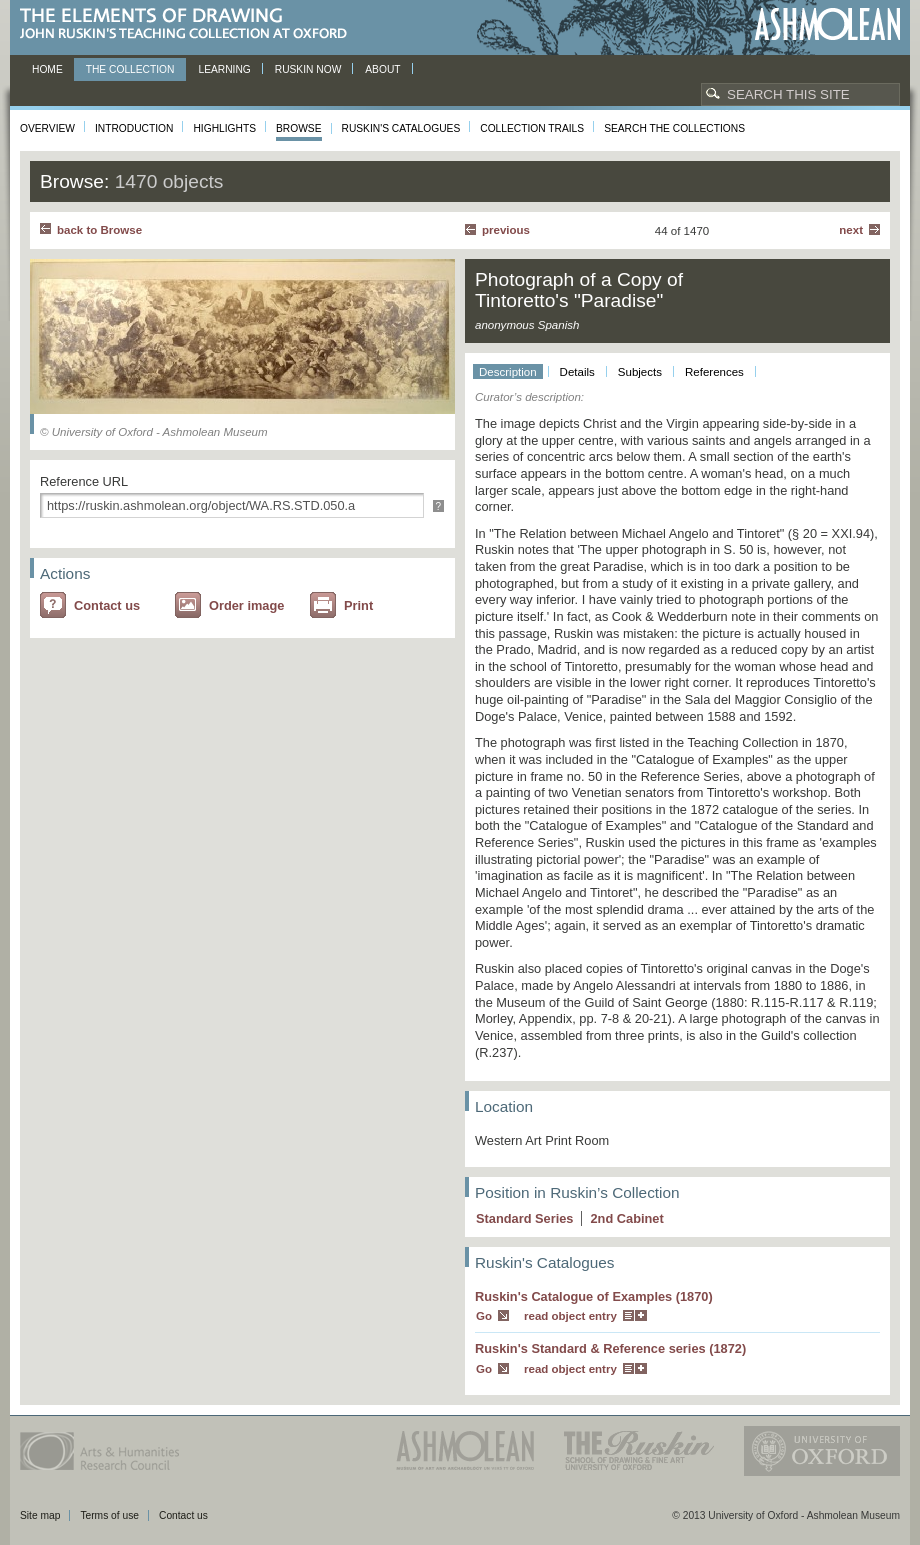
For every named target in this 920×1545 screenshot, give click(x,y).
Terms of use (109, 1515)
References (714, 372)
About (382, 69)
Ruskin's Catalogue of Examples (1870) (594, 1296)
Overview (47, 128)
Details (577, 372)
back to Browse (99, 230)
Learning (224, 69)
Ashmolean (827, 24)
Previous (506, 230)
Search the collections (674, 128)
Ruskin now (308, 69)
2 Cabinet (626, 1218)
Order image (246, 605)
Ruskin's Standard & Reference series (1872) (610, 1348)
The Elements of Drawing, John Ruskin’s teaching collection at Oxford (189, 24)
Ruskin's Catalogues (401, 128)
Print (358, 605)
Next (851, 230)
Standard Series (524, 1218)
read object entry (570, 1316)
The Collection (130, 69)
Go (484, 1316)
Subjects (640, 372)
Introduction (134, 128)
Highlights (224, 128)
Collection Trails (532, 128)
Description (508, 372)
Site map (40, 1515)
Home (47, 69)
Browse (299, 128)
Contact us (107, 605)
